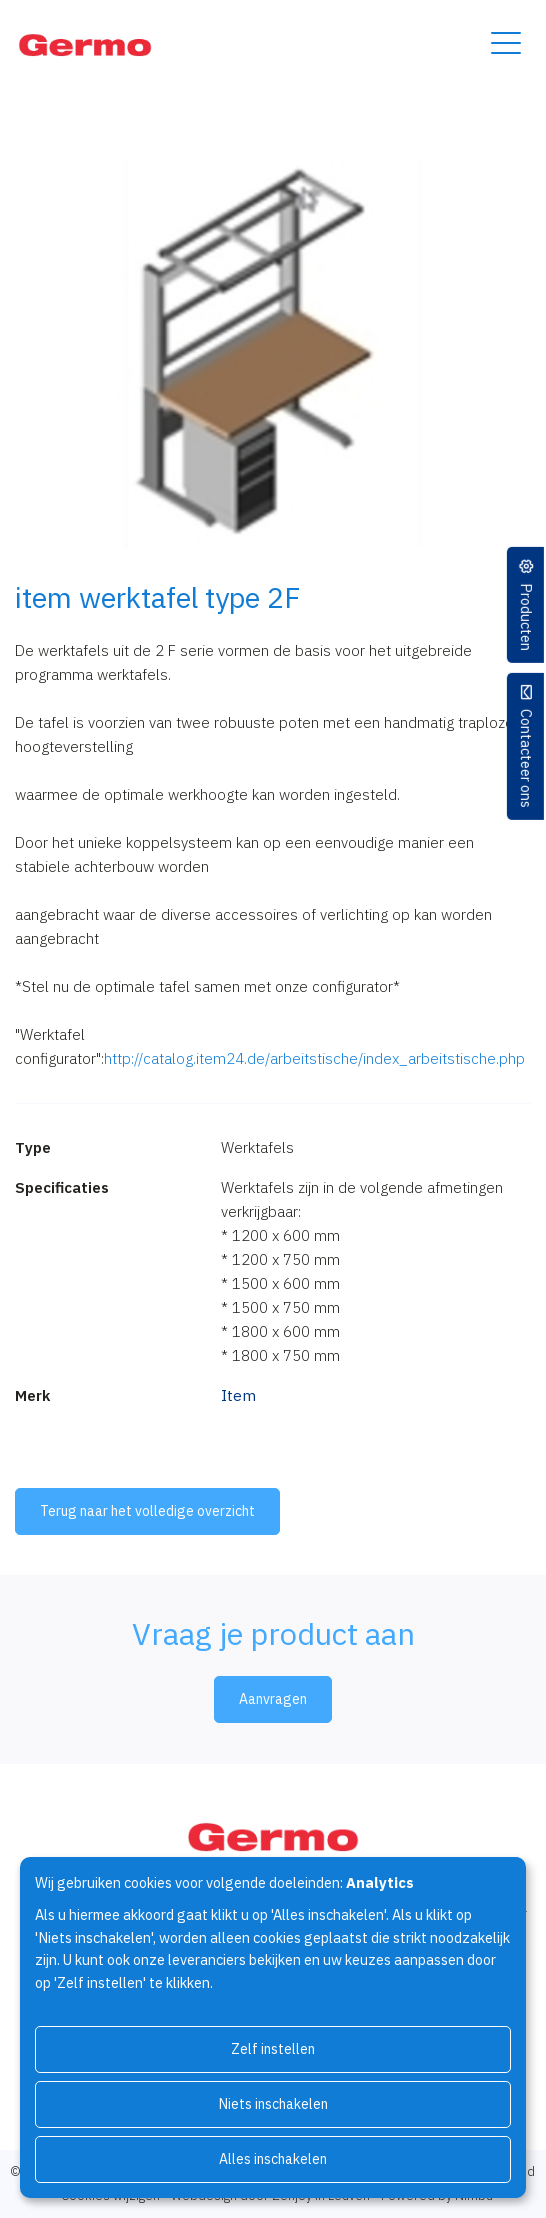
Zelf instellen (273, 2049)
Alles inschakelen (273, 2159)
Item (238, 1395)
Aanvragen (273, 1699)
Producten (526, 617)
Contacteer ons (526, 758)
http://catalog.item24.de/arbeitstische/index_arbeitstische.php (314, 1058)
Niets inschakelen (273, 2104)
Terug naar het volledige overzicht (147, 1511)
